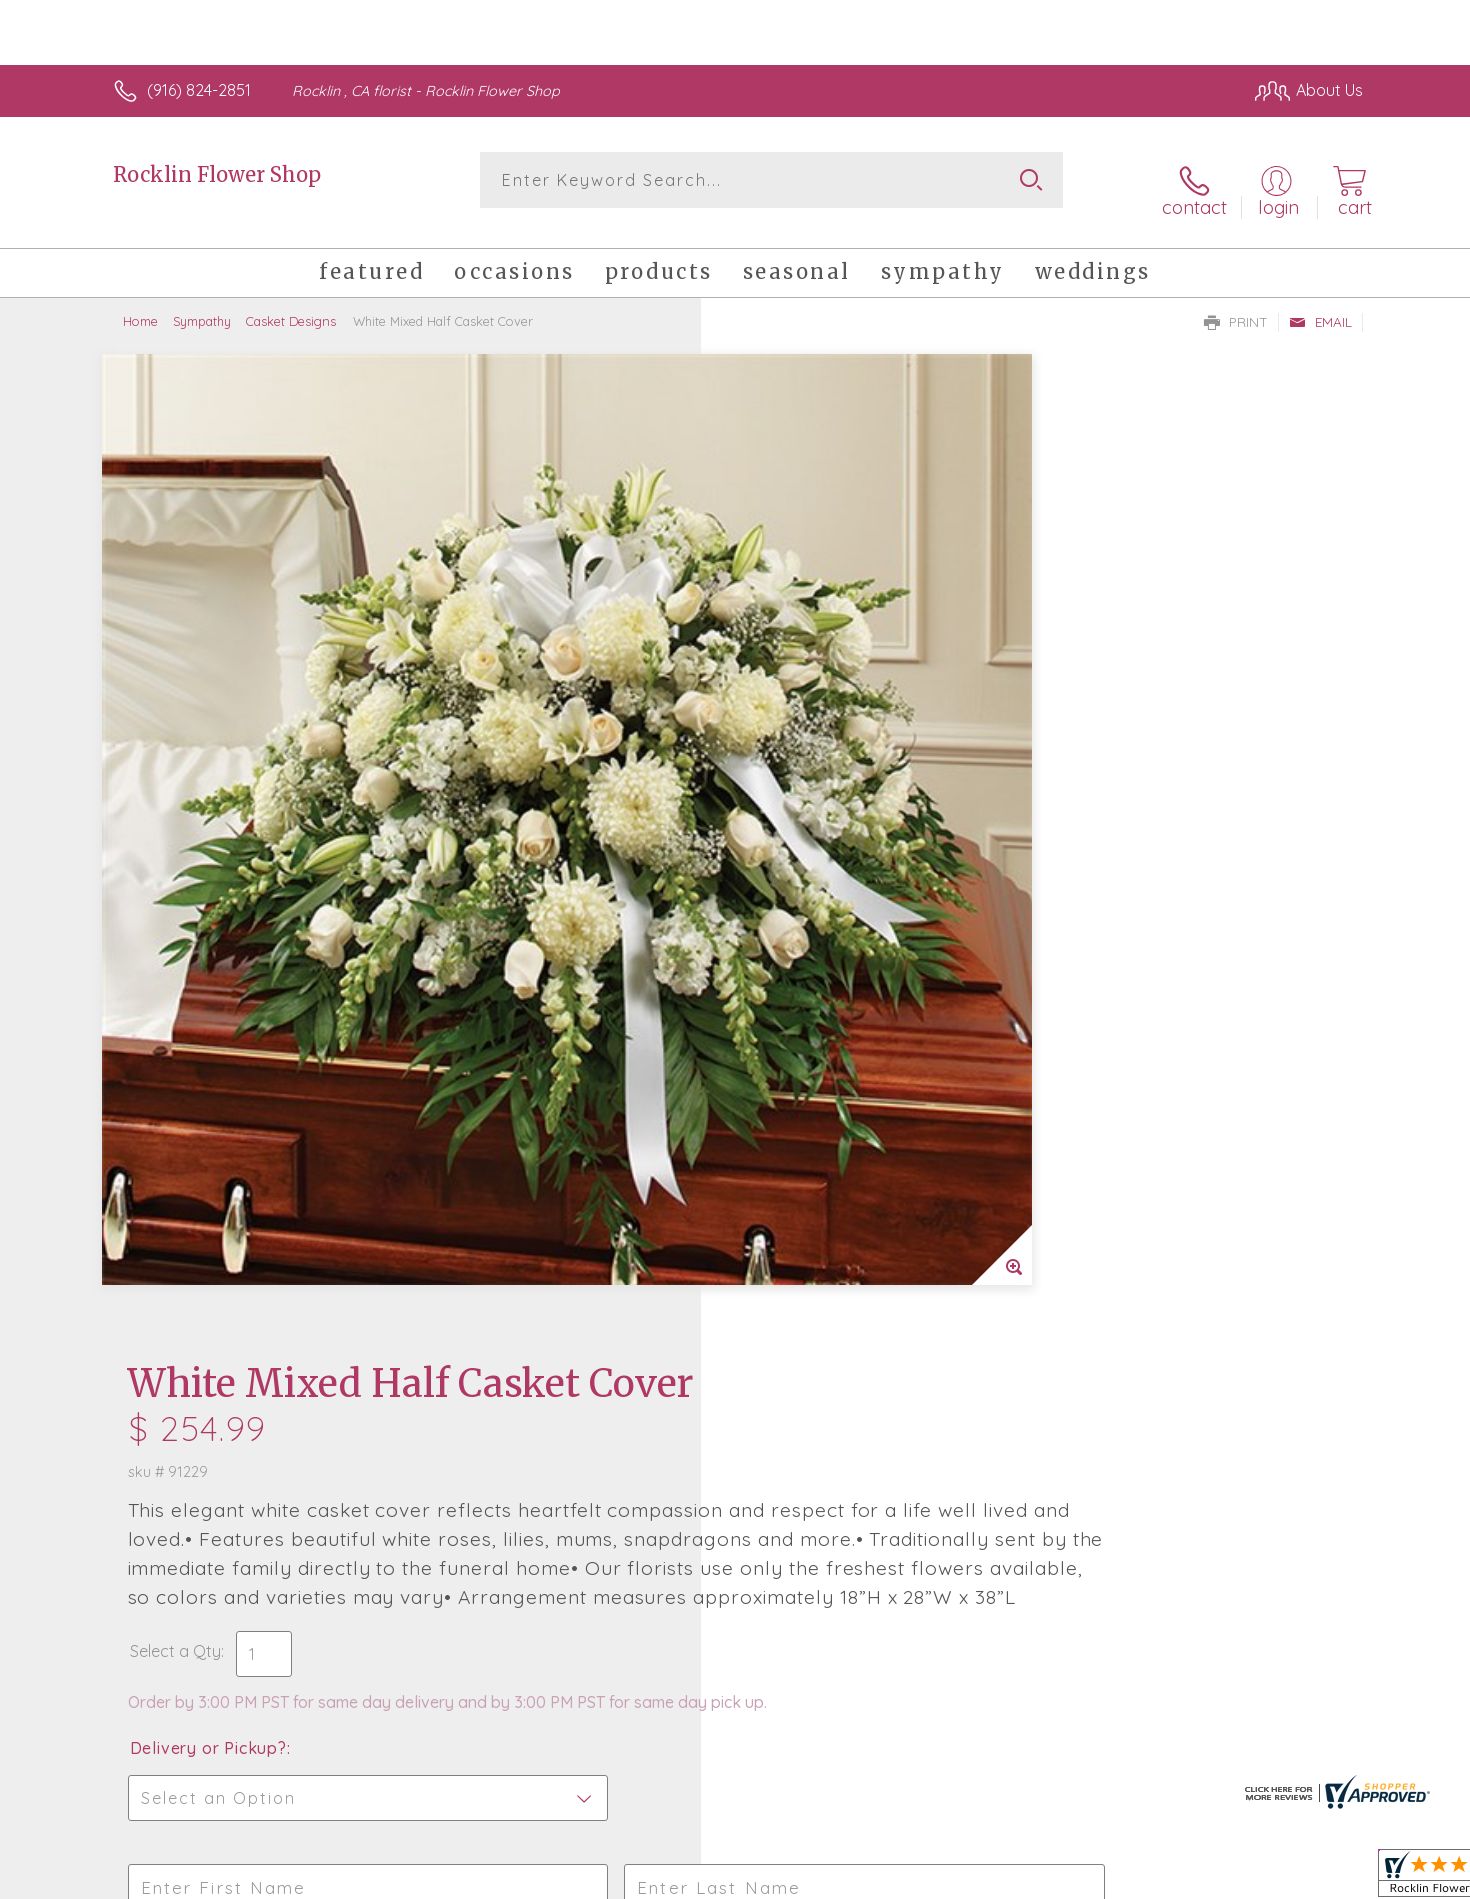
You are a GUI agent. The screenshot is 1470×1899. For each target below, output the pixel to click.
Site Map (1309, 1879)
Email (1320, 306)
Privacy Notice (1043, 1879)
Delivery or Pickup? (815, 827)
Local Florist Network (1186, 1879)
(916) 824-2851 (199, 90)
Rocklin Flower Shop (217, 174)
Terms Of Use (925, 1879)
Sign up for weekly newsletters (985, 1324)
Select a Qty (782, 710)
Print (1236, 306)
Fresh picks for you (560, 1335)
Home (140, 305)
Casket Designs (291, 305)
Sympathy (202, 305)
